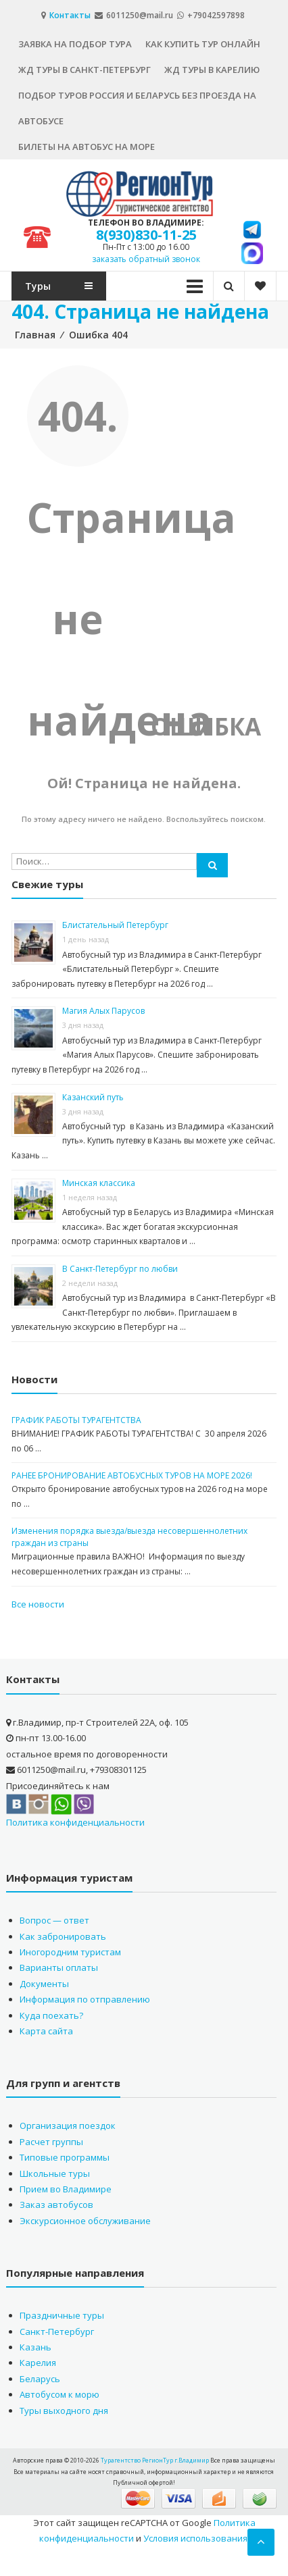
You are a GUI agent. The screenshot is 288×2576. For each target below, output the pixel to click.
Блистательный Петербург (115, 925)
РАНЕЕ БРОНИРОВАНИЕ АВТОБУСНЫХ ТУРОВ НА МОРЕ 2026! (131, 1475)
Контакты (71, 15)
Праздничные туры (62, 2315)
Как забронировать (63, 1936)
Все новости (37, 1604)
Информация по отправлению (85, 1999)
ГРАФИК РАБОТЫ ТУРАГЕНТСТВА (76, 1420)
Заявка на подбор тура (75, 44)
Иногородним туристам (70, 1952)
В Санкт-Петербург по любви (120, 1268)
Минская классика (98, 1183)
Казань (35, 2347)
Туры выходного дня (64, 2410)
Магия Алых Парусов (103, 1010)
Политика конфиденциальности (75, 1822)
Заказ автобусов (56, 2204)
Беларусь (40, 2379)
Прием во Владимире (66, 2189)
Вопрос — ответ (54, 1920)
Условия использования (195, 2538)
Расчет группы (51, 2142)
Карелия (38, 2362)
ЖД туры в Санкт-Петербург (84, 69)
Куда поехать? (51, 2015)
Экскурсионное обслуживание (85, 2221)
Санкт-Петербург (57, 2331)
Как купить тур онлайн (202, 44)
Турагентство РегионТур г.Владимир (155, 2460)
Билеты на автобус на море (86, 146)
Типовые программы (65, 2157)
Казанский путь (93, 1097)
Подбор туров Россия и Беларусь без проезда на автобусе (137, 108)
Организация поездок (68, 2125)
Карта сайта (46, 2031)
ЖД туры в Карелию (212, 69)
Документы (44, 1984)
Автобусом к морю (59, 2394)
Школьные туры (55, 2173)
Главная (35, 334)
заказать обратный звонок (146, 259)
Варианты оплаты (59, 1967)
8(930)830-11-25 (146, 235)
